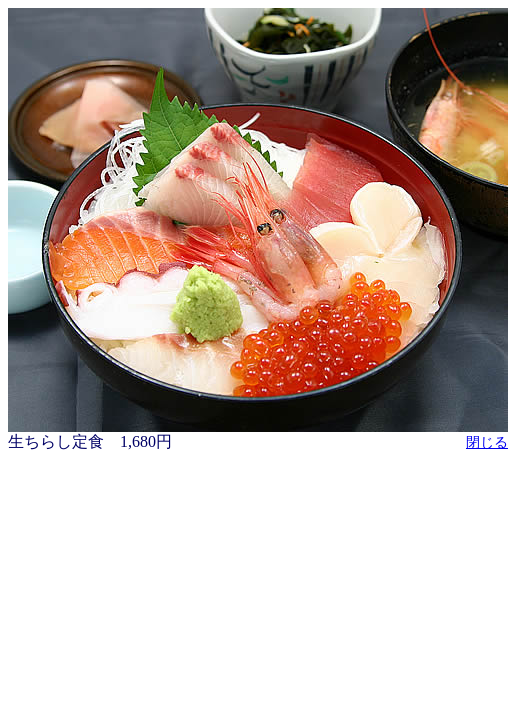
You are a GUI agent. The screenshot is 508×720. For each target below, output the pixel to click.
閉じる (487, 442)
